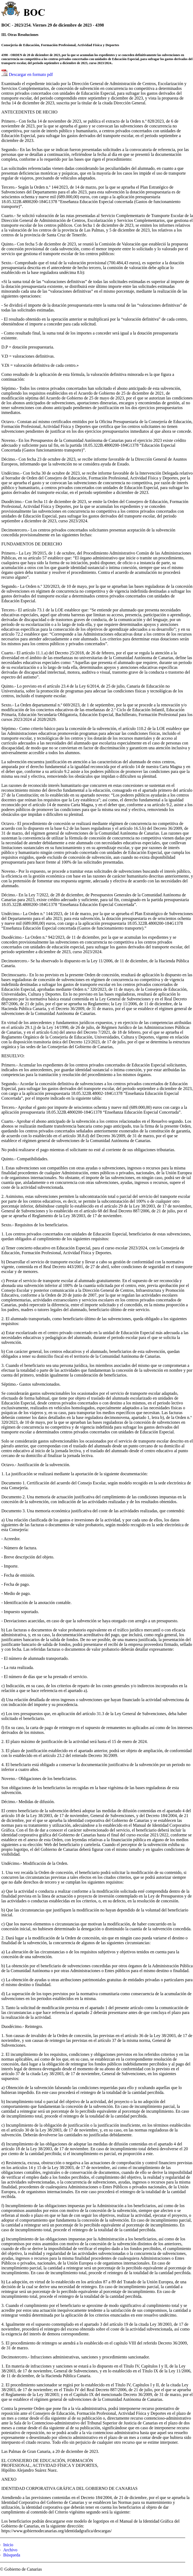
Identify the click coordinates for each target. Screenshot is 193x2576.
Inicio (8, 2544)
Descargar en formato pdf (31, 74)
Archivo (10, 2550)
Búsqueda (11, 2555)
